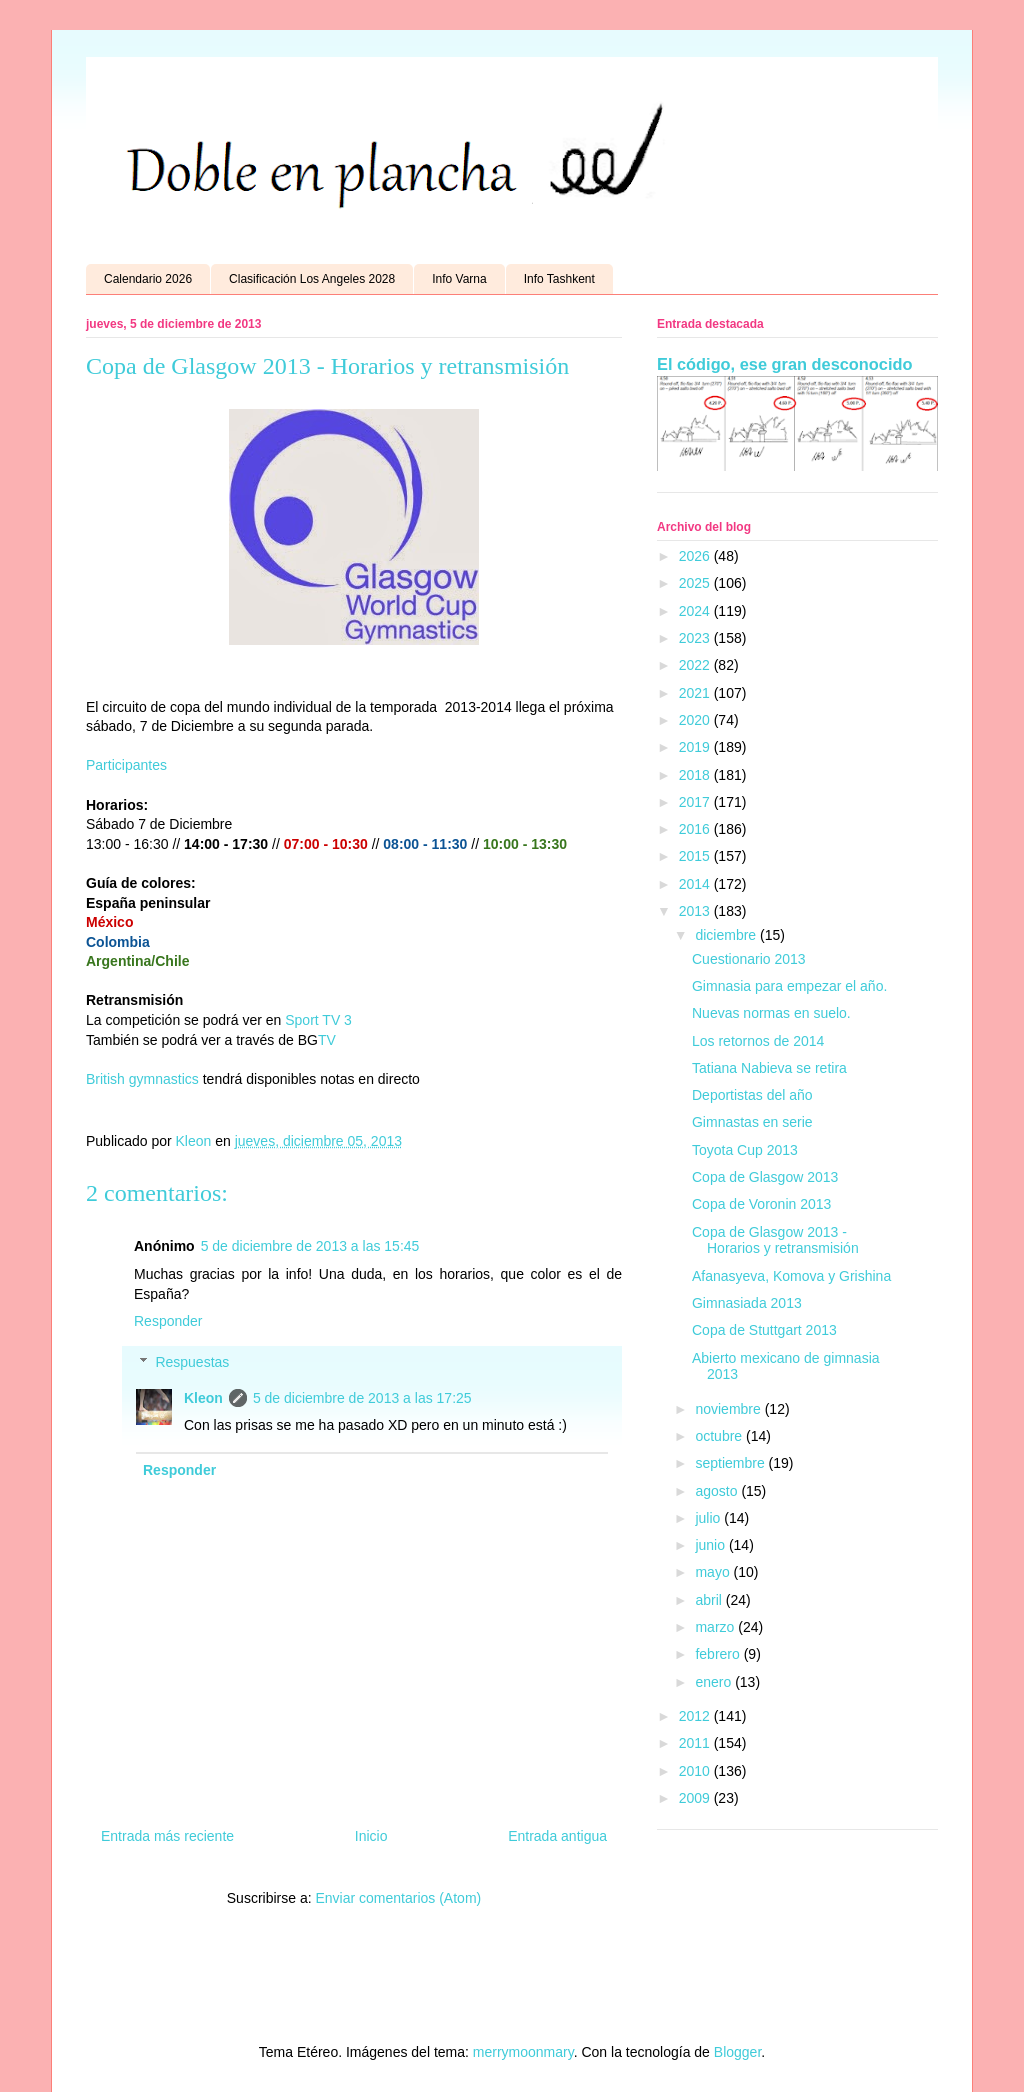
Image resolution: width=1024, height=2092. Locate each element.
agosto (718, 1491)
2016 (696, 829)
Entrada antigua (557, 1836)
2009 (696, 1798)
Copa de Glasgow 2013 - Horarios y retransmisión (775, 1240)
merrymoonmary (523, 2052)
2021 (696, 693)
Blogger (737, 2052)
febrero (719, 1654)
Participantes (126, 765)
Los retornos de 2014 (758, 1041)
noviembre (729, 1409)
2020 (696, 720)
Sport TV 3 (318, 1020)
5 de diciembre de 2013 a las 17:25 (362, 1398)
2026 (696, 556)
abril (710, 1600)
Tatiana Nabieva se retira (769, 1068)
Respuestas (192, 1362)
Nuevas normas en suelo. (771, 1013)
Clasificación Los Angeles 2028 (312, 279)
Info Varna (459, 279)
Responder (168, 1321)
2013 (696, 911)
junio (711, 1545)
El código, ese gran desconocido (784, 364)
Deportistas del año (752, 1095)
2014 (696, 884)
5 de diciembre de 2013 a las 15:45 (310, 1246)
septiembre (731, 1463)
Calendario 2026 (148, 279)
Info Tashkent (559, 279)
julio (709, 1518)
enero (715, 1682)
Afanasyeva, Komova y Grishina (791, 1276)
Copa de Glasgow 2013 (765, 1177)
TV (329, 1040)
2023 (696, 638)
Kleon (203, 1398)
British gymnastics (142, 1079)
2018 (696, 775)
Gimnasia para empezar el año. (789, 986)
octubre (720, 1436)
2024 (696, 611)
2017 (696, 802)
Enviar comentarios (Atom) (398, 1898)
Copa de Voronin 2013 (761, 1204)
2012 (696, 1716)
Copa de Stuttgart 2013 (764, 1330)
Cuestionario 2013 (749, 959)
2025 (696, 583)
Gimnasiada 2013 (747, 1303)
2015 (696, 856)
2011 (696, 1743)
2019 (696, 747)
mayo (714, 1572)
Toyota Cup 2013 (745, 1150)
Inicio (371, 1836)
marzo (716, 1627)
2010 (696, 1771)
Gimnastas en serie (752, 1122)
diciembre (727, 935)
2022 (696, 665)
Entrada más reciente (167, 1836)
